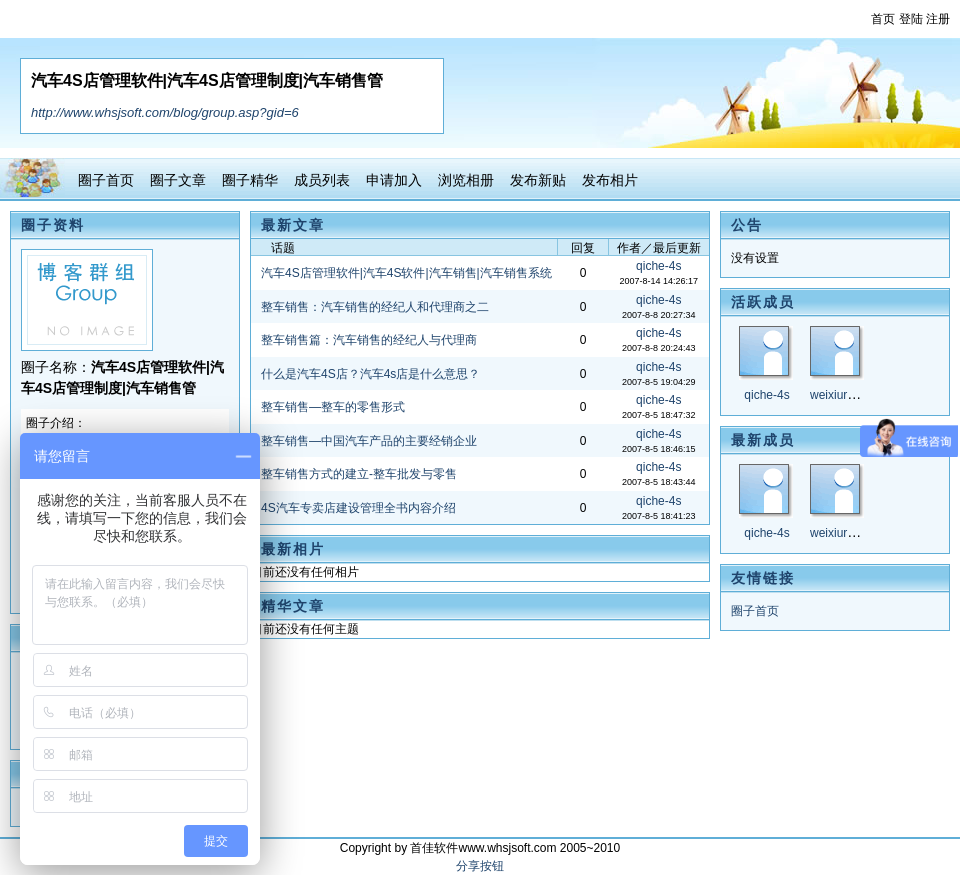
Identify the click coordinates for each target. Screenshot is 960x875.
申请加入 (394, 180)
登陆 (911, 19)
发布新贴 (538, 180)
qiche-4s (766, 395)
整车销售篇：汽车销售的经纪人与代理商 (369, 340)
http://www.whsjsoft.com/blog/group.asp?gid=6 (165, 112)
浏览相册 (466, 180)
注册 (938, 19)
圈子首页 (106, 180)
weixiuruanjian (848, 395)
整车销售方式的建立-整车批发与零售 (359, 474)
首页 (883, 19)
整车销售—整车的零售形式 (333, 407)
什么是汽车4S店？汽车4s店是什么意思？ (370, 374)
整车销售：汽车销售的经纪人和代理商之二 (375, 307)
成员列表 (322, 180)
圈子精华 (250, 180)
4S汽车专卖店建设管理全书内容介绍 (358, 508)
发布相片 (610, 180)
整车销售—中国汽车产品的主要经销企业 (369, 441)
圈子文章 (178, 180)
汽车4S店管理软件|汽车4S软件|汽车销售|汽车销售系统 (406, 273)
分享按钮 (480, 866)
